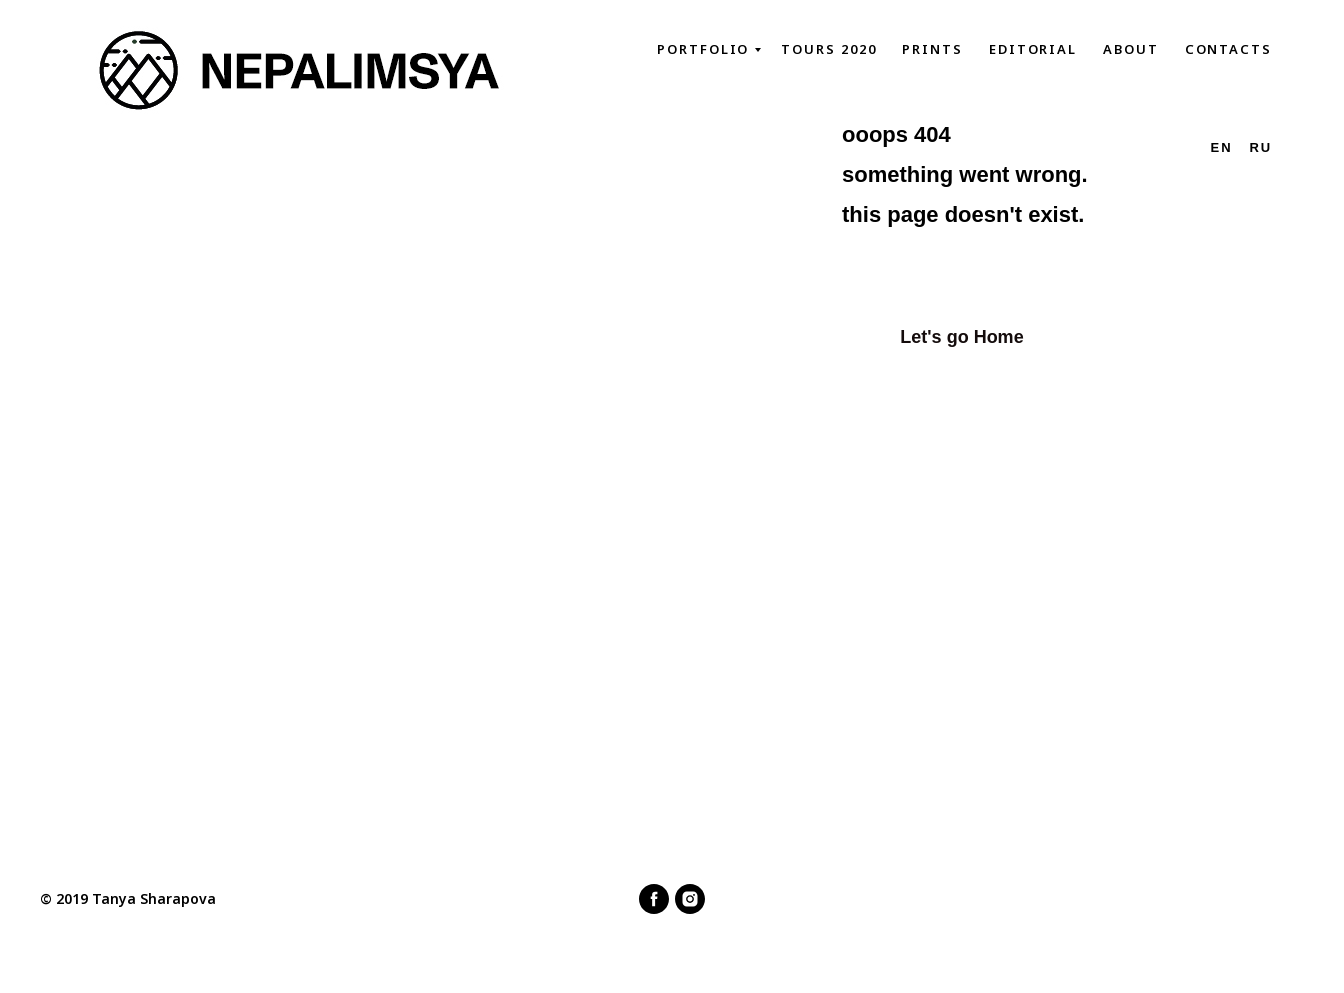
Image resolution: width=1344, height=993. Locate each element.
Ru (1260, 147)
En (1222, 147)
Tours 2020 (828, 49)
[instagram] (690, 899)
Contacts (1228, 49)
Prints (932, 49)
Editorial (1033, 49)
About (1131, 49)
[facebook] (654, 899)
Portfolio (703, 49)
